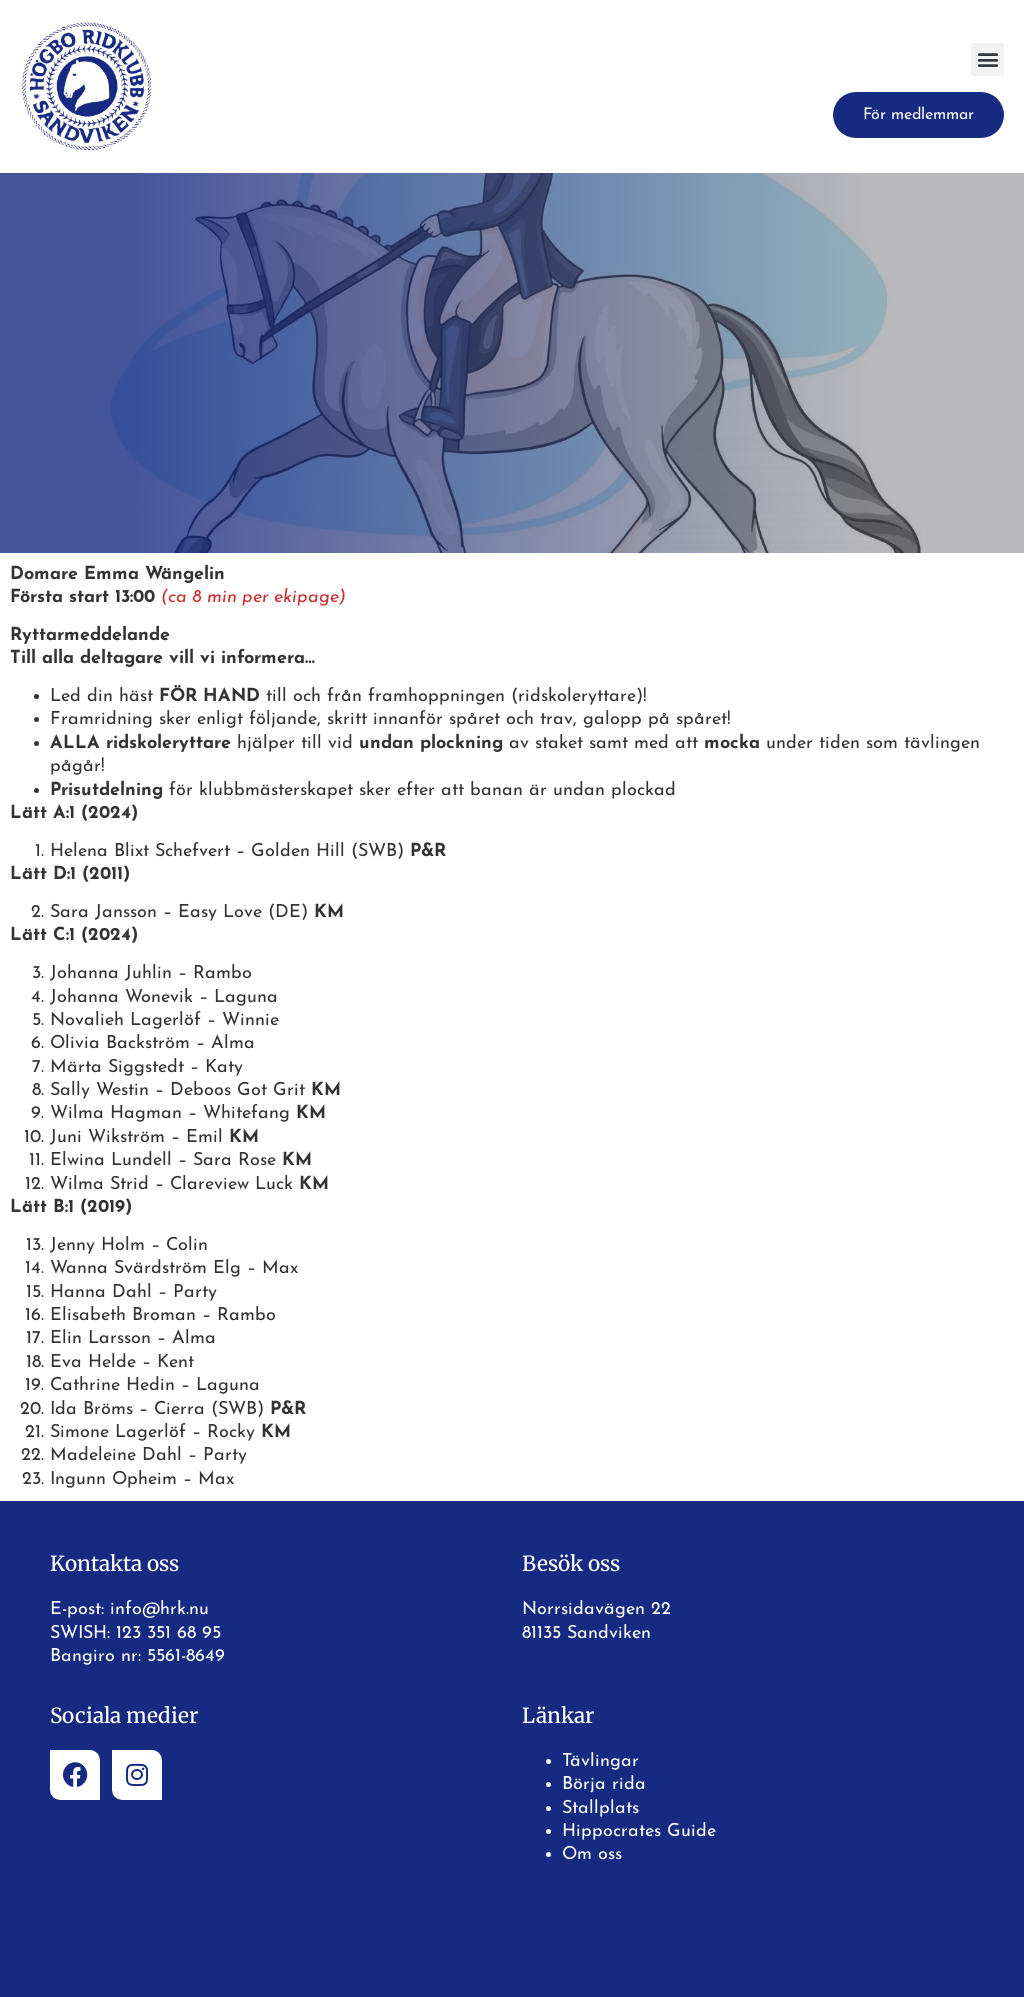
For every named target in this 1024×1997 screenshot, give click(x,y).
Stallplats (600, 1808)
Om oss (592, 1854)
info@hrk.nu (159, 1609)
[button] (987, 59)
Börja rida (604, 1784)
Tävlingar (600, 1761)
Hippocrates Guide (639, 1831)
